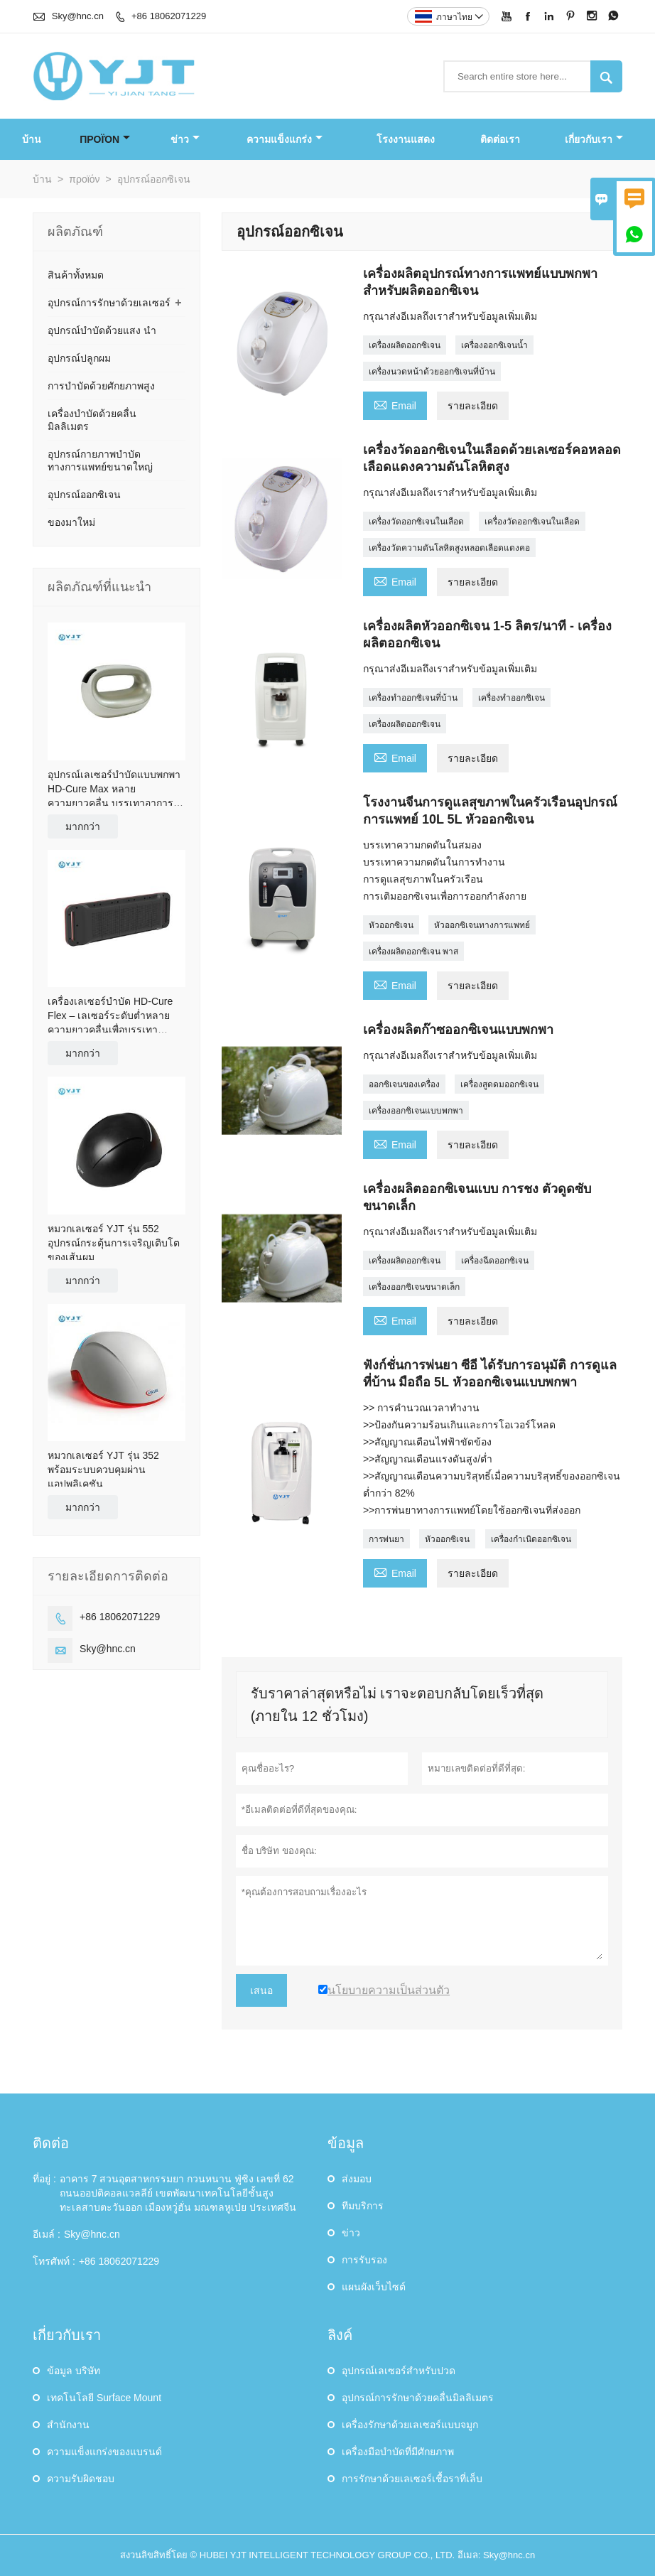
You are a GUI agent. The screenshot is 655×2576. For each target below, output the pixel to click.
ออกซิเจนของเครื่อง (404, 1084)
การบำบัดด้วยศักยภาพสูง (101, 386)
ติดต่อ (51, 2143)
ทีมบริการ (363, 2205)
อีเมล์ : (46, 2234)
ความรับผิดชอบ (80, 2478)
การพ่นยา (386, 1539)
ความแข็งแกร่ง (285, 139)
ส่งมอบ (357, 2178)
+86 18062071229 (168, 16)
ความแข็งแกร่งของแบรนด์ (104, 2451)
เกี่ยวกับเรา (594, 139)
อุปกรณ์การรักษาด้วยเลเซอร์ (109, 302)
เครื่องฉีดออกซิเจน (495, 1261)
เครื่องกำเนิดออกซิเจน (531, 1539)
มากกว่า (82, 826)
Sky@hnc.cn (78, 16)
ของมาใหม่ (71, 522)
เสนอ (261, 1990)
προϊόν (105, 139)
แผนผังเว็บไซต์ (374, 2286)
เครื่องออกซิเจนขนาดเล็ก (414, 1287)
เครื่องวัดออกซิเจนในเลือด (416, 522)
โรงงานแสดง (406, 139)
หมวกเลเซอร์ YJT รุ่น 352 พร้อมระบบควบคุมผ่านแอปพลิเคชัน (103, 1469)
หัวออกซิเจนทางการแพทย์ (482, 925)
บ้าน (31, 139)
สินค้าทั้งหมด (76, 275)
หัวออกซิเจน (391, 925)
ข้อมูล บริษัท (73, 2370)
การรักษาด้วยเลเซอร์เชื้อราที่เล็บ (412, 2478)
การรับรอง (364, 2259)
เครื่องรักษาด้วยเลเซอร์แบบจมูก (410, 2424)
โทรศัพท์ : (54, 2261)
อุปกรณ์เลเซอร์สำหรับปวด (398, 2370)
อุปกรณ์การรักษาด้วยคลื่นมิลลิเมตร (418, 2397)
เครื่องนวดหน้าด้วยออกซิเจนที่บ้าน (432, 372)
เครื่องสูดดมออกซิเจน (499, 1084)
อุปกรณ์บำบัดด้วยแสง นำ (102, 330)
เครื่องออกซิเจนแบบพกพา (416, 1111)
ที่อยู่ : (44, 2178)
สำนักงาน (68, 2424)
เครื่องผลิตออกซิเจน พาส (413, 951)
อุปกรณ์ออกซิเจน (84, 494)
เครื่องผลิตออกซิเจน (404, 345)
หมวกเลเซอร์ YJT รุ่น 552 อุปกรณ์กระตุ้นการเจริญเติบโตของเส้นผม (114, 1243)
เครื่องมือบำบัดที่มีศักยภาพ (398, 2451)
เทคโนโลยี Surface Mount (104, 2397)
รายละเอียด (473, 405)
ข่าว (185, 139)
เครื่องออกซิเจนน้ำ (494, 345)
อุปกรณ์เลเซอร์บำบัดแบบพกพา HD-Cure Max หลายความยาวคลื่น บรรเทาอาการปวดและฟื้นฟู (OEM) (114, 789)
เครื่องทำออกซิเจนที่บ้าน (413, 698)
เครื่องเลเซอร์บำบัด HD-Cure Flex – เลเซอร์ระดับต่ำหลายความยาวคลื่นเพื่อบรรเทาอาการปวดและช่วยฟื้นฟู (110, 1016)
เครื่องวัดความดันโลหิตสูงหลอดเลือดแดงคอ (449, 548)
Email (395, 404)
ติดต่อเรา (500, 139)
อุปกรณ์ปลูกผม (79, 358)
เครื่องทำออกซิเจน (511, 698)
